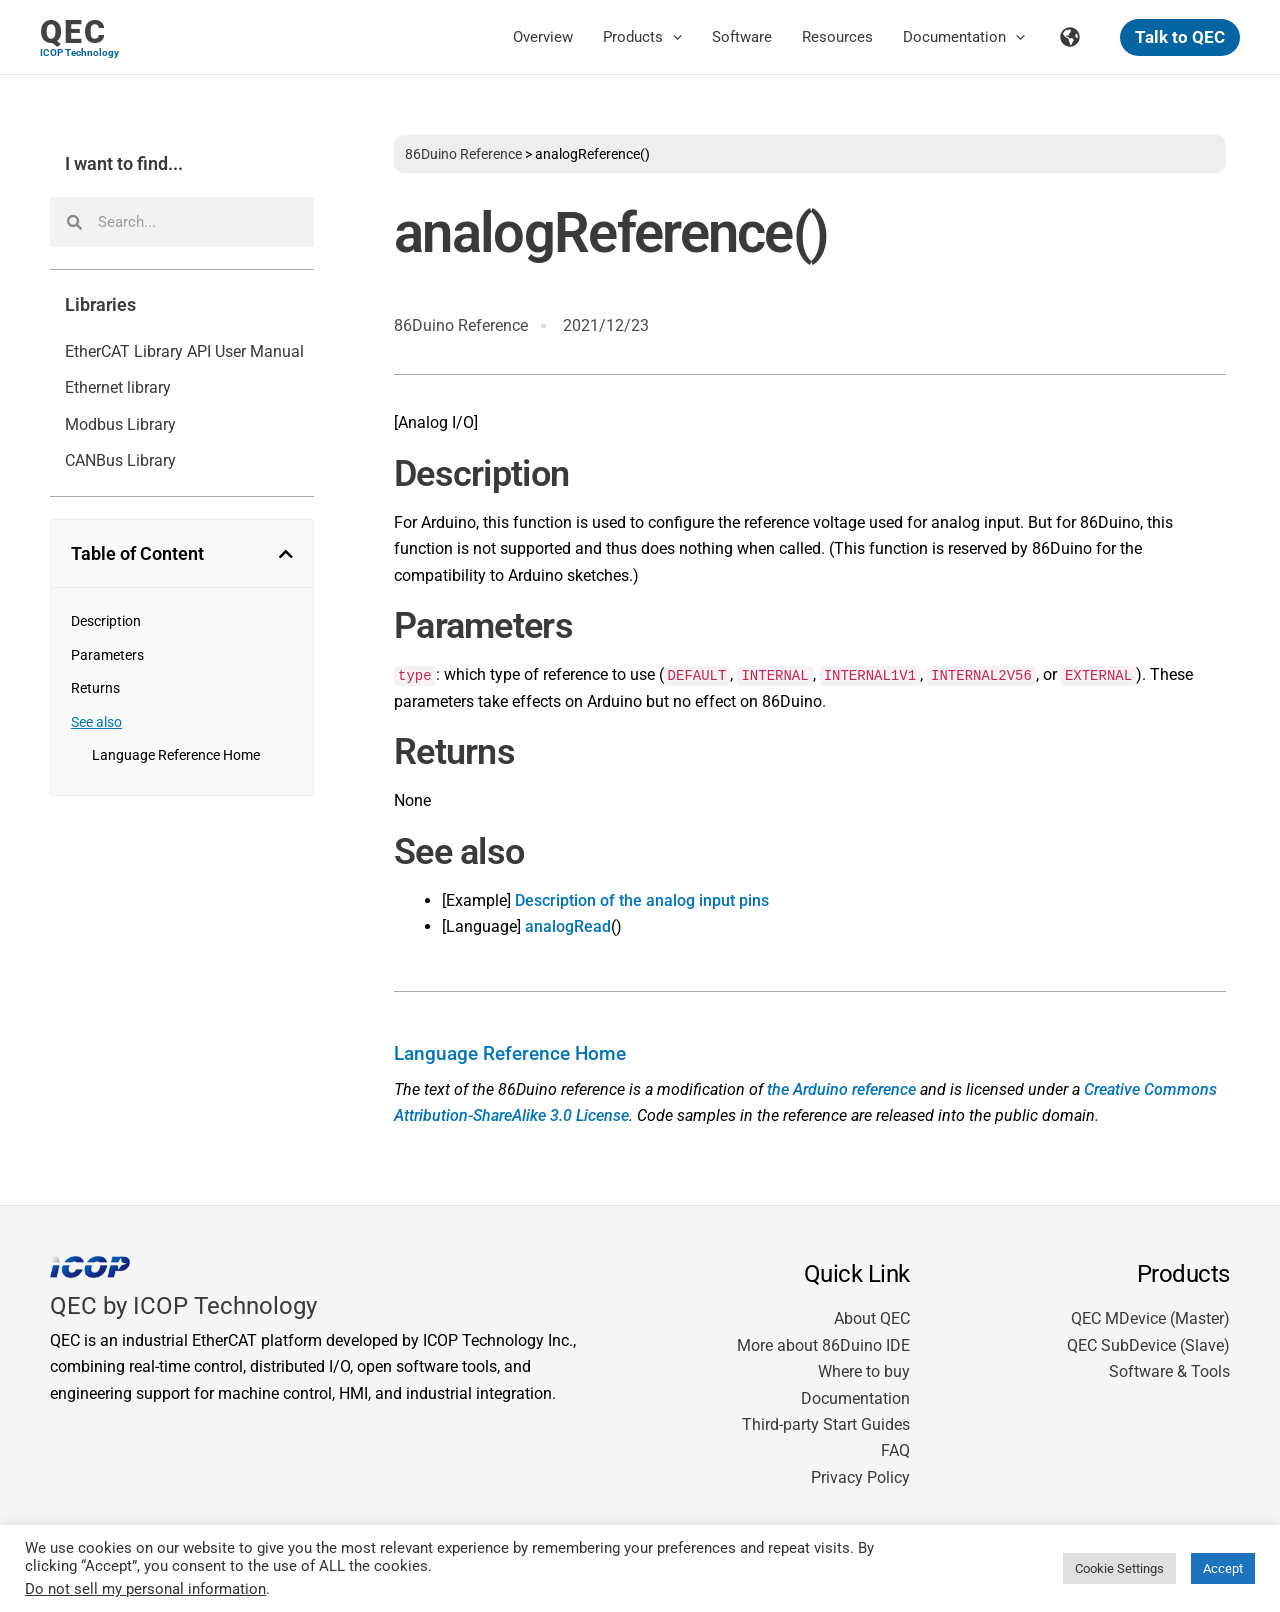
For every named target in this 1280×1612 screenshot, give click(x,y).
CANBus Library (120, 460)
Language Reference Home (176, 755)
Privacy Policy (860, 1477)
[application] (672, 37)
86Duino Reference (463, 154)
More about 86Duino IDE (823, 1345)
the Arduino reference (841, 1089)
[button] (1180, 37)
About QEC (872, 1318)
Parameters (107, 655)
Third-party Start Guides (826, 1424)
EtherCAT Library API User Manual (184, 351)
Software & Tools (1169, 1371)
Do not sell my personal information (145, 1589)
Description (106, 621)
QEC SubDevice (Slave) (1148, 1345)
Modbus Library (120, 424)
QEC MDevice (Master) (1150, 1318)
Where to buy (864, 1371)
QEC (73, 32)
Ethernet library (118, 387)
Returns (95, 688)
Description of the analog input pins (642, 900)
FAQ (895, 1450)
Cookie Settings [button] (1119, 1568)
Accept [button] (1223, 1568)
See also (96, 722)
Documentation (855, 1398)
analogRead (568, 926)
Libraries (100, 305)
